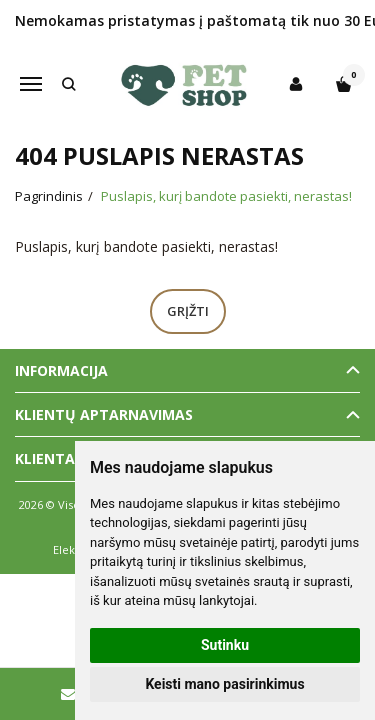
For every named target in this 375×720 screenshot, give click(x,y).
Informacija (61, 370)
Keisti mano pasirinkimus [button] (224, 684)
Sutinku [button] (225, 645)
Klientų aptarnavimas (104, 414)
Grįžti (188, 311)
